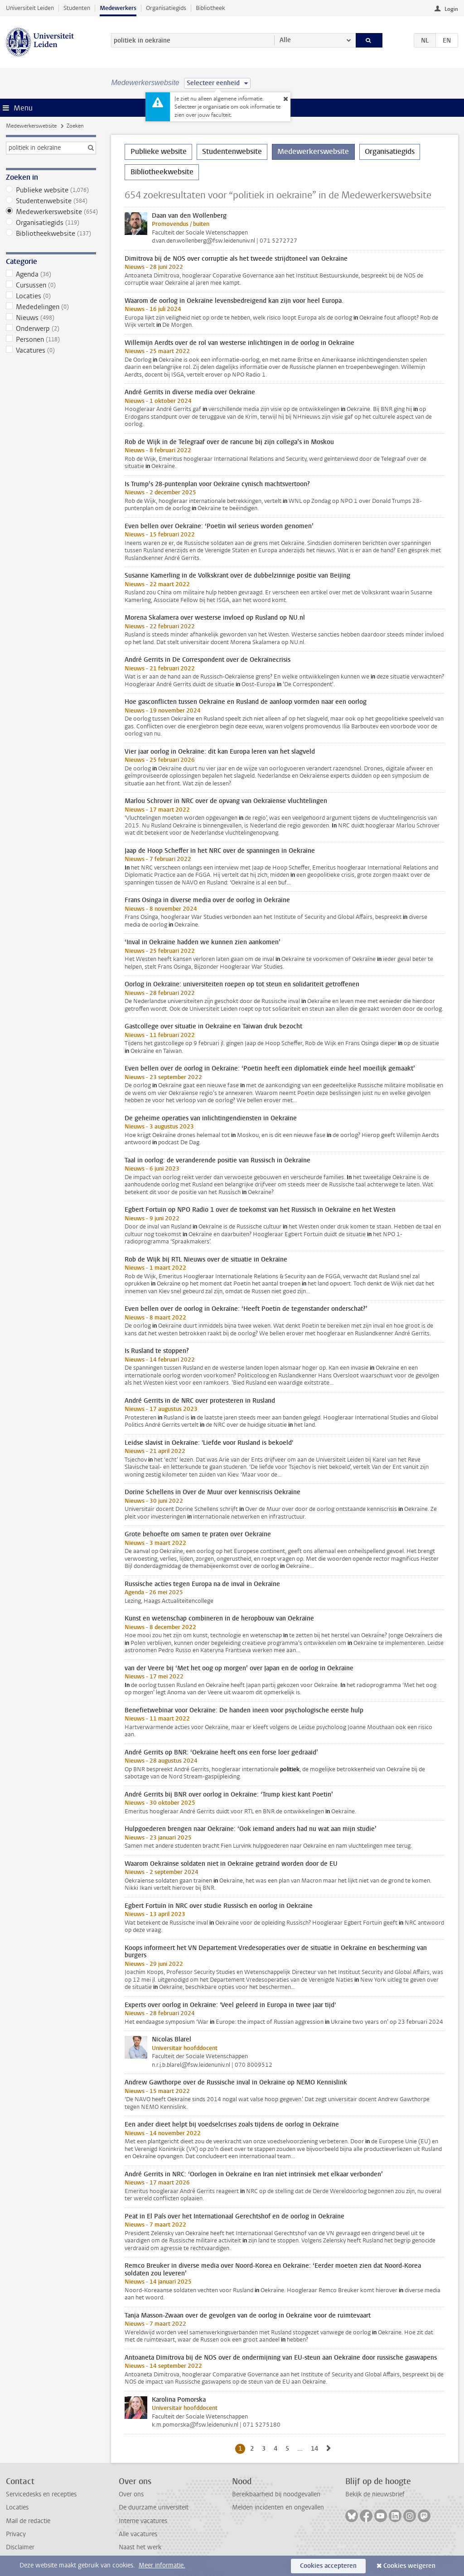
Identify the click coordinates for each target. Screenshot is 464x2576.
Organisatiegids (166, 8)
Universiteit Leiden (30, 8)
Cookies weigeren (409, 2566)
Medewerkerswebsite (31, 125)
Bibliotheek (210, 8)
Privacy (16, 2534)
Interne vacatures (143, 2521)
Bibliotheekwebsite (51, 234)
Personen (51, 339)
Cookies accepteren (328, 2566)
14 (316, 2448)
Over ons (131, 2494)
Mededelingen (51, 307)
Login (451, 9)
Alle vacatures (138, 2534)
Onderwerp (51, 329)
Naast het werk (140, 2547)
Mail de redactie (28, 2521)
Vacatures (51, 350)
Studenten (76, 8)
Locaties (51, 296)
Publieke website (51, 190)
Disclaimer (20, 2547)
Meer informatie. (162, 2565)
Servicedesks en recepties (41, 2494)
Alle (285, 40)
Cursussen (51, 285)
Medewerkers (118, 8)
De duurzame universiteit (153, 2507)
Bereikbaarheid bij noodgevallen (276, 2494)
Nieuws (51, 318)
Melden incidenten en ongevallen (278, 2507)
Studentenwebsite (51, 201)
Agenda (51, 274)
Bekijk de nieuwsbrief (375, 2494)
